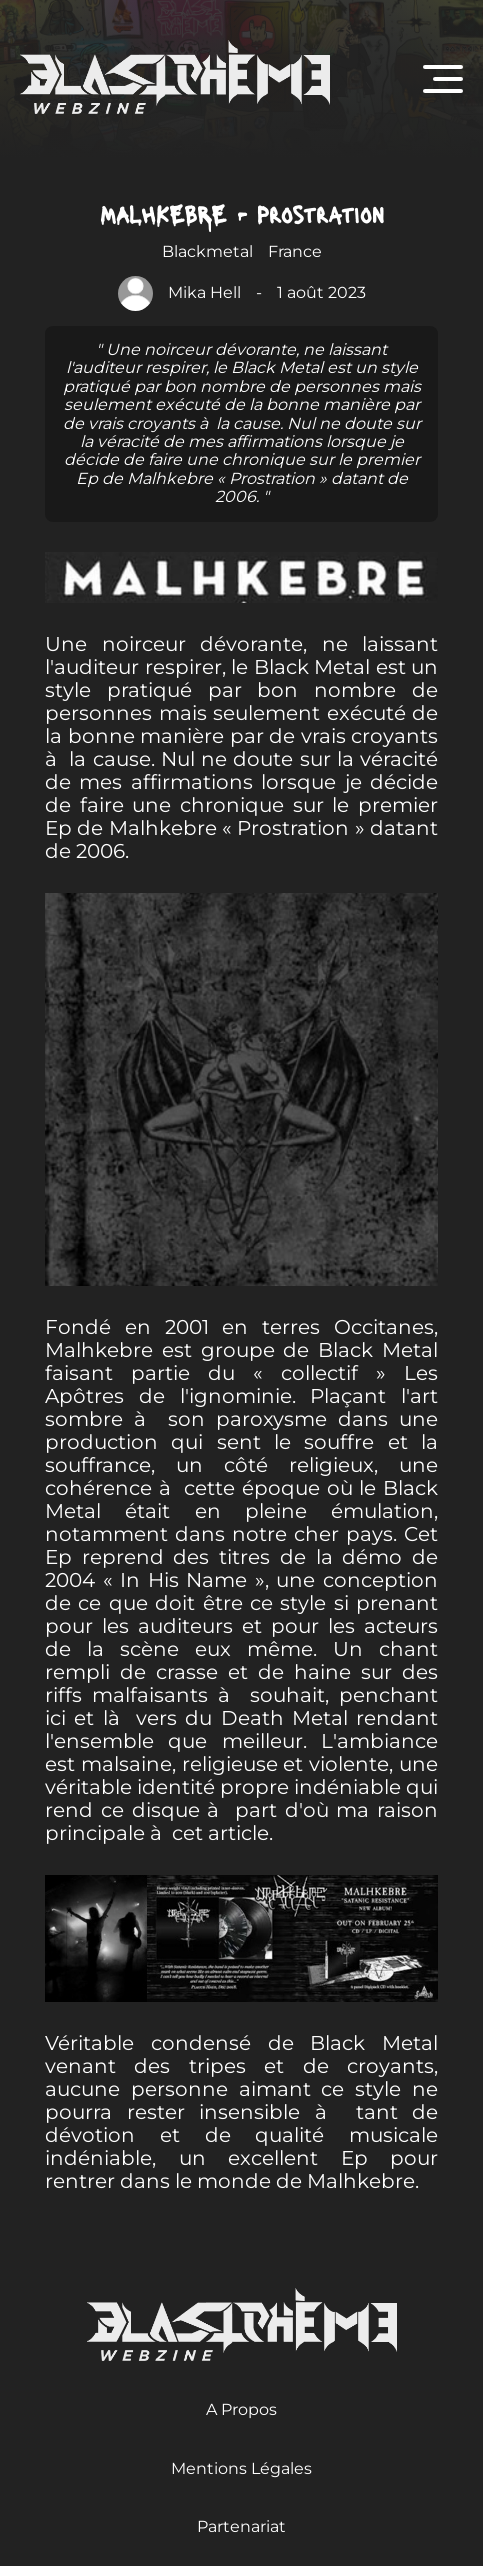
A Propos (241, 2409)
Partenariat (241, 2526)
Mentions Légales (241, 2468)
